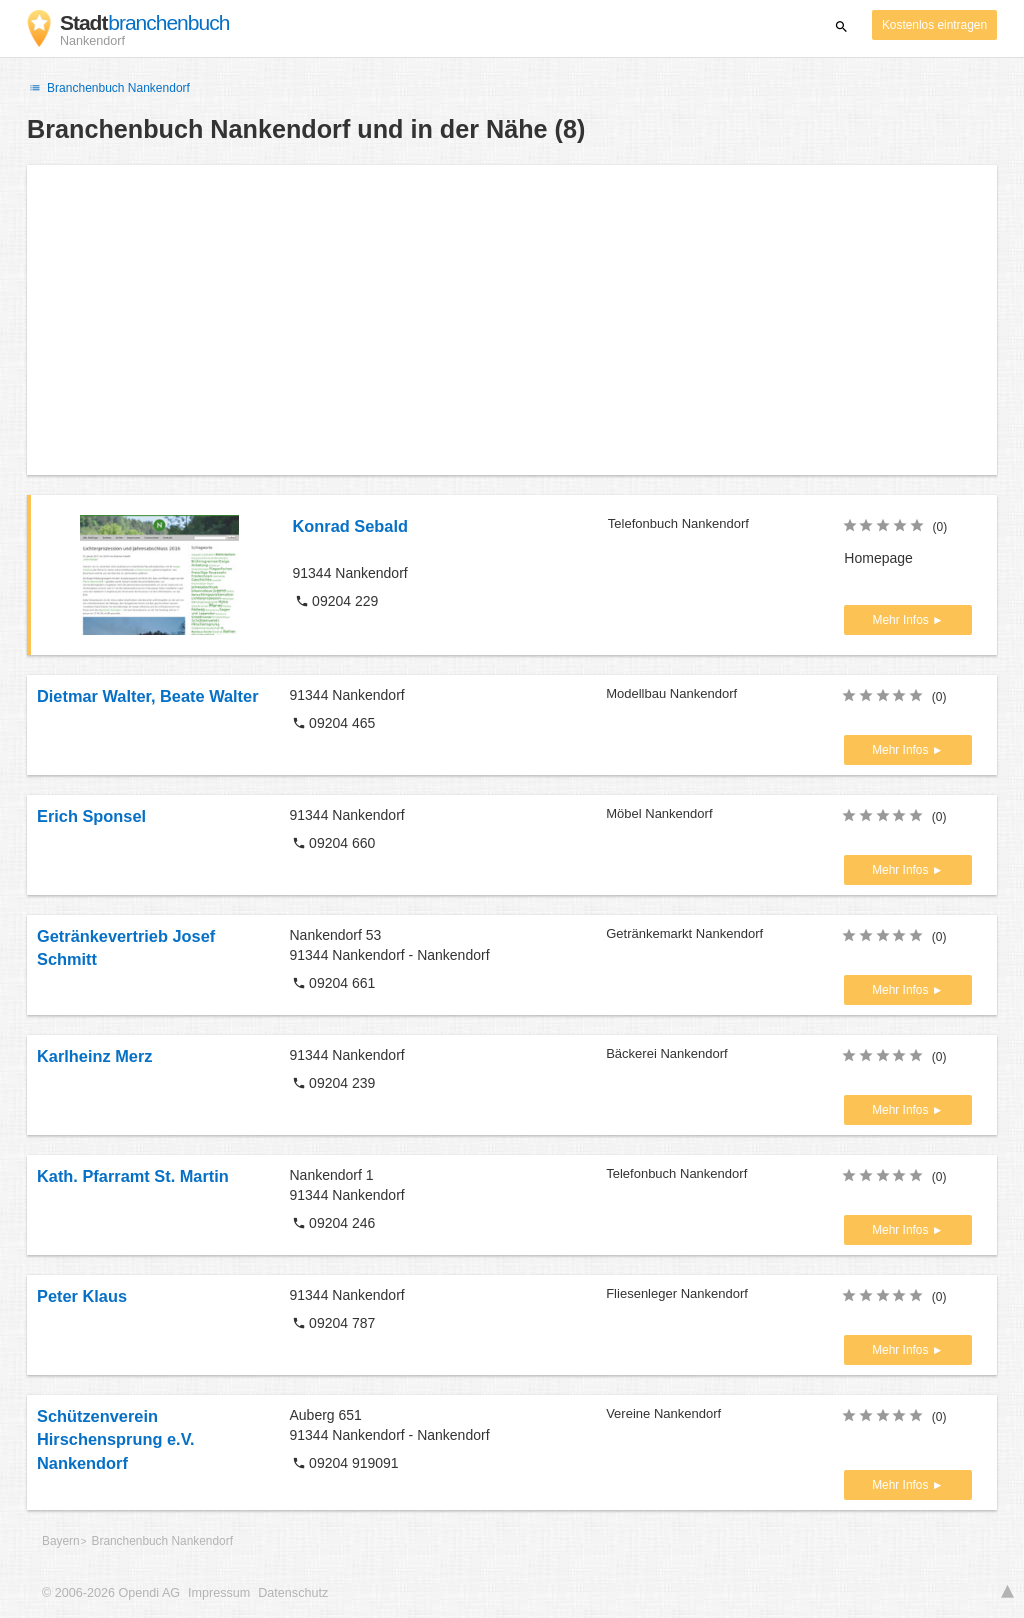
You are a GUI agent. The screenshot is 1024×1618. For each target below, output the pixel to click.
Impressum (219, 1593)
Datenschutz (293, 1593)
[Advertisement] (512, 320)
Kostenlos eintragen (934, 25)
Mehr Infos (902, 620)
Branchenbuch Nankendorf (108, 88)
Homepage (878, 558)
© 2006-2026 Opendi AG (111, 1593)
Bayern (61, 1541)
